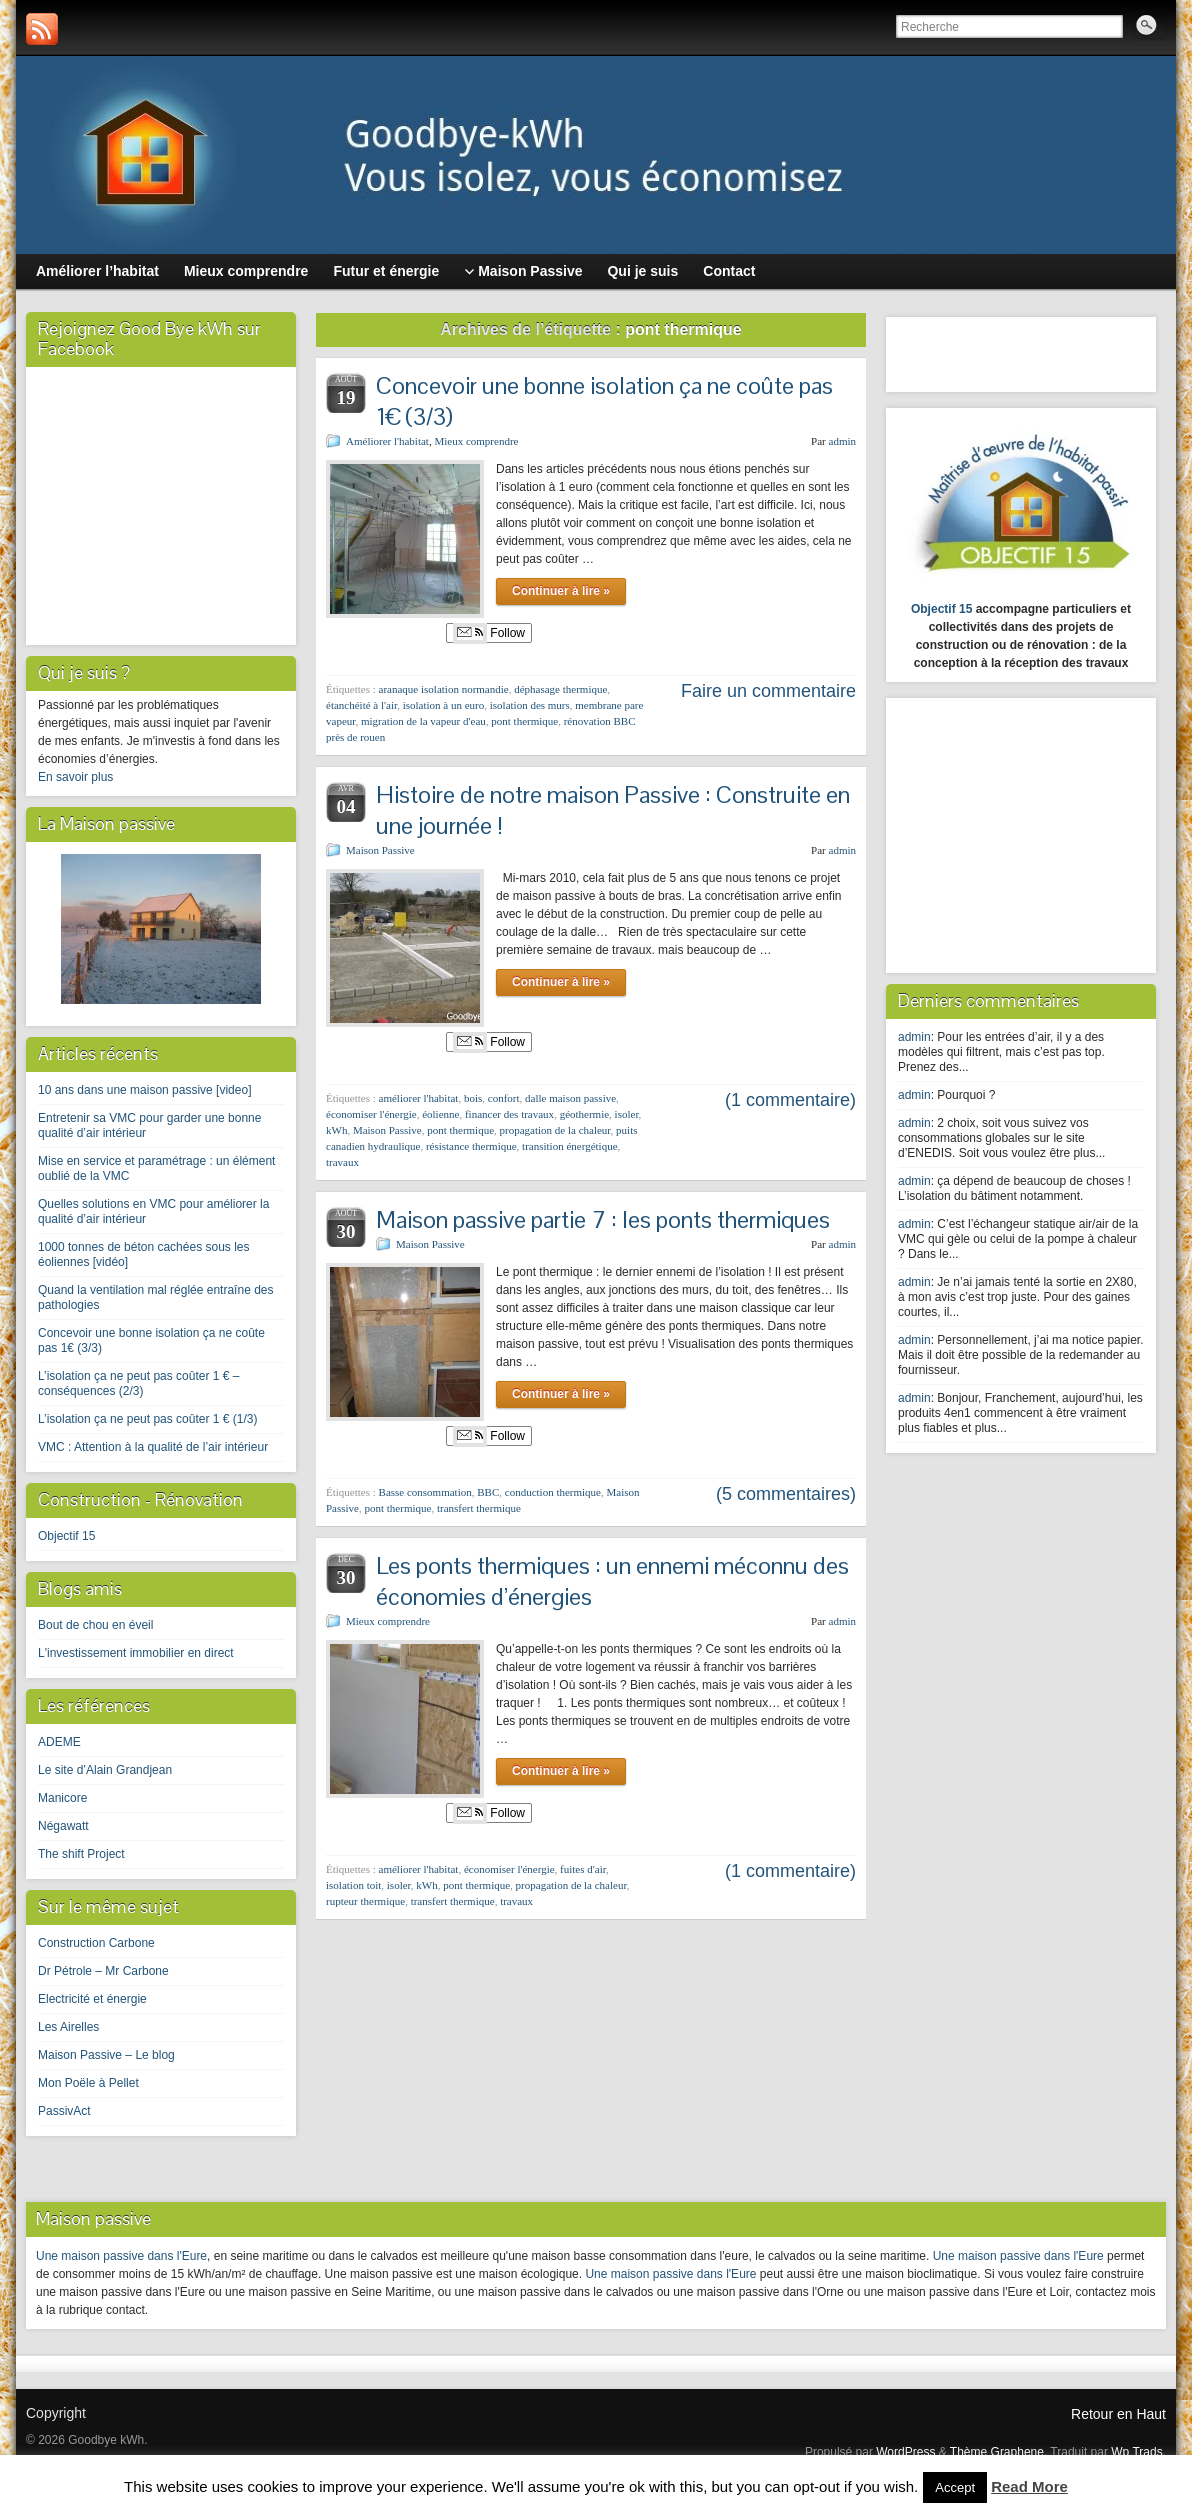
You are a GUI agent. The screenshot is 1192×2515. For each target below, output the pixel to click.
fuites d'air (583, 1869)
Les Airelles (68, 2027)
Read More (1029, 2486)
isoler (627, 1114)
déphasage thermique (560, 689)
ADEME (59, 1742)
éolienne (440, 1114)
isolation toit (353, 1885)
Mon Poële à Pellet (88, 2083)
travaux (342, 1162)
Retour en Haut (1118, 2414)
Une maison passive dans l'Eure (121, 2256)
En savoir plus (75, 777)
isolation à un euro (444, 705)
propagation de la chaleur (555, 1130)
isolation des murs (530, 705)
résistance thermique (471, 1146)
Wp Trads (1136, 2452)
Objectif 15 (66, 1536)
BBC (488, 1492)
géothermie (584, 1114)
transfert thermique (479, 1508)
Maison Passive (380, 850)
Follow (489, 633)
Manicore (62, 1798)
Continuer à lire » (561, 591)
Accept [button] (955, 2487)
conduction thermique (553, 1492)
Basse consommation (425, 1492)
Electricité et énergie (92, 1999)
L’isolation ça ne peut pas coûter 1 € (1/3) (147, 1419)
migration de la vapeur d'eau (423, 721)
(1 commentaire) (790, 1100)
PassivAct (64, 2111)
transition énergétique (569, 1146)
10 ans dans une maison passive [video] (144, 1090)
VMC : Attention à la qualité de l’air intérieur (153, 1447)
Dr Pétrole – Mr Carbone (103, 1971)
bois (473, 1098)
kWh (336, 1130)
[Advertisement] (1023, 833)
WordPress (905, 2452)
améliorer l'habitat (419, 1098)
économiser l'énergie (371, 1114)
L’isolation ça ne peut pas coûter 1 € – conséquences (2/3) (138, 1383)
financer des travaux (509, 1114)
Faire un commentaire (768, 691)
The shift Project (81, 1854)
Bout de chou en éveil (95, 1625)
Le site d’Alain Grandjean (105, 1770)
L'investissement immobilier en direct (136, 1653)
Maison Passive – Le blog (106, 2055)
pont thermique (524, 721)
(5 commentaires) (786, 1494)
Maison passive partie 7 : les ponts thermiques (603, 1219)
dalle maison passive (570, 1098)
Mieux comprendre (476, 441)
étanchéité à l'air (361, 705)
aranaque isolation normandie (444, 689)
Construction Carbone (96, 1943)
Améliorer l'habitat (387, 441)
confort (504, 1098)
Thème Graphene (997, 2452)
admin (843, 441)
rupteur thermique (365, 1901)
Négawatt (63, 1826)
